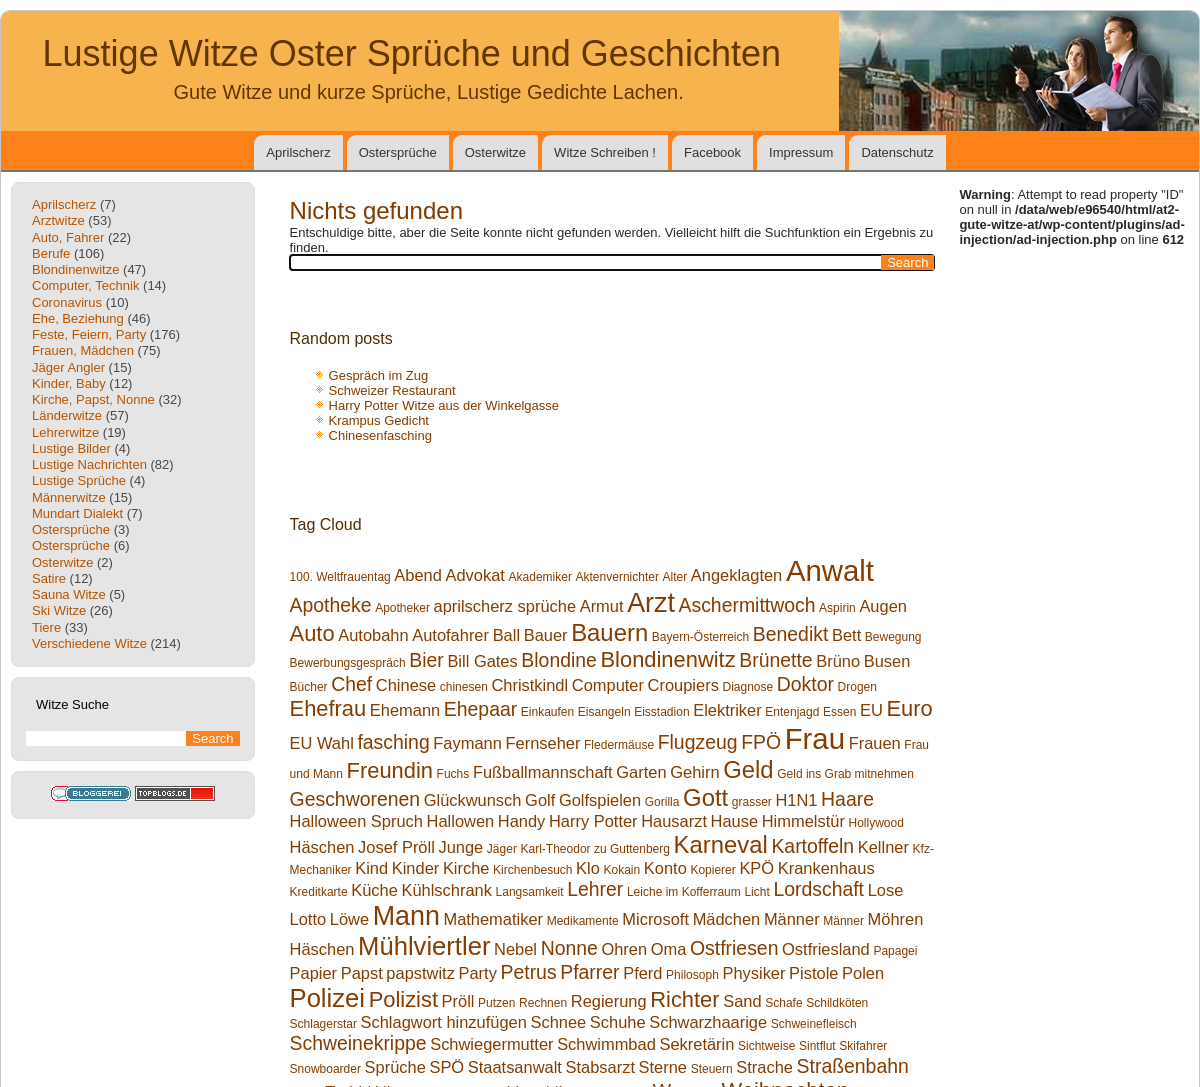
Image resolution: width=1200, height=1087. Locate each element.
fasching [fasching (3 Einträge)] (393, 742)
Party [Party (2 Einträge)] (478, 973)
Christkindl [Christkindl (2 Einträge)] (529, 685)
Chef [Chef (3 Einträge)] (351, 684)
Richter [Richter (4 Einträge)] (684, 999)
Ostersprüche (398, 152)
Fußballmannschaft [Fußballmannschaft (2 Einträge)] (543, 772)
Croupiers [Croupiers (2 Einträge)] (683, 685)
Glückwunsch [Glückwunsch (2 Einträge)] (473, 800)
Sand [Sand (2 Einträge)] (742, 1001)
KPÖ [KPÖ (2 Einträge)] (756, 868)
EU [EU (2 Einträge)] (871, 710)
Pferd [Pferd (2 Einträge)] (642, 973)
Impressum (801, 152)
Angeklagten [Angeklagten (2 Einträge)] (736, 575)
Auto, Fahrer (68, 237)
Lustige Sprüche (79, 480)
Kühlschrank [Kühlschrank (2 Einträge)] (446, 890)
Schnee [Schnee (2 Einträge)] (558, 1022)
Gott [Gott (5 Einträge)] (705, 797)
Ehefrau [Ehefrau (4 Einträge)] (328, 708)
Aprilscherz (298, 152)
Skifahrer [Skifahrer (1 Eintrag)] (863, 1046)
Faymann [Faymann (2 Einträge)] (467, 743)
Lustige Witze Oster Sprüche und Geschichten (412, 53)
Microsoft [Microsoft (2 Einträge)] (655, 919)
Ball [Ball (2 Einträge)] (506, 635)
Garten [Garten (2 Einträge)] (641, 772)
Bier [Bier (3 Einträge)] (426, 660)
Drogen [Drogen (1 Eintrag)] (857, 687)
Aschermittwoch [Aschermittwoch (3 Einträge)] (747, 605)
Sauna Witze (69, 594)
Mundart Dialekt (77, 513)
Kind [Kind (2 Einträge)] (371, 868)
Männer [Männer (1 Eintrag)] (843, 921)
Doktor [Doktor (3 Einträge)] (805, 684)
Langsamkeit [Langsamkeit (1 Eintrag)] (530, 892)
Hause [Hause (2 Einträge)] (735, 821)
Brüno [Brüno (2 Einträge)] (838, 661)
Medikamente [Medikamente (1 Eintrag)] (583, 921)
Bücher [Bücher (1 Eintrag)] (309, 687)
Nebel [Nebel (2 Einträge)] (515, 949)
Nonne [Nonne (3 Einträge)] (569, 948)
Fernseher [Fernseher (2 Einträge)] (542, 743)
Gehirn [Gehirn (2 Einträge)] (694, 772)
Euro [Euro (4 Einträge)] (909, 708)
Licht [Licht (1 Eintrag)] (756, 892)
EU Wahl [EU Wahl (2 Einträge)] (322, 743)
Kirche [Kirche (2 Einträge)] (466, 868)
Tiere (46, 627)
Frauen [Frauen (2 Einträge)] (875, 743)
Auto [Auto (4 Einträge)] (312, 633)
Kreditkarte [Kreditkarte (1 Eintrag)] (319, 892)
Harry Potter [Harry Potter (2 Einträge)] (593, 821)
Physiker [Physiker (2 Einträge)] (753, 973)
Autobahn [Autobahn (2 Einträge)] (373, 635)
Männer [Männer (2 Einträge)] (792, 919)
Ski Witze (59, 610)
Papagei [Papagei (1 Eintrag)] (895, 951)
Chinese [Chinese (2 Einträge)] (406, 685)
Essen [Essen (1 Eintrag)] (839, 712)
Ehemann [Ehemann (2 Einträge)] (405, 710)
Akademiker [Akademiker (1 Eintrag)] (540, 577)
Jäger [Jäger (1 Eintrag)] (502, 849)
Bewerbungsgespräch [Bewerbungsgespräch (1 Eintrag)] (348, 663)
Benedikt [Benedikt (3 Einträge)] (791, 634)
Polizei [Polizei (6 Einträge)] (327, 998)
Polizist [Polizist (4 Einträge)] (403, 999)
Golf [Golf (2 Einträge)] (540, 800)
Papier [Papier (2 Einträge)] (314, 973)
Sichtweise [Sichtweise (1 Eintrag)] (766, 1046)
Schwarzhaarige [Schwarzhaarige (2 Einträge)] (708, 1022)
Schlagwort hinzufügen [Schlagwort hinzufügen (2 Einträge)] (444, 1022)
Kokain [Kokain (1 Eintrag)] (622, 870)
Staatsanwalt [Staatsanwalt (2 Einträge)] (515, 1067)
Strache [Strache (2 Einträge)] (764, 1067)
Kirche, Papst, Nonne (93, 399)
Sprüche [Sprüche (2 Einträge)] (395, 1067)
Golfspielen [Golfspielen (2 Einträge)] (600, 800)
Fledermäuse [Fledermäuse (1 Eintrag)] (619, 745)
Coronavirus (67, 302)
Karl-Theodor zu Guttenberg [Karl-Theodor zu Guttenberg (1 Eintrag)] (595, 849)
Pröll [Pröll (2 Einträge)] (458, 1001)
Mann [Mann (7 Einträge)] (406, 916)
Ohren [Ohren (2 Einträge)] (624, 949)
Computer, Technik (85, 285)
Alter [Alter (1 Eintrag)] (675, 577)
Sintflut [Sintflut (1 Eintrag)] (817, 1046)
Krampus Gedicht (379, 420)
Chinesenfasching (380, 435)
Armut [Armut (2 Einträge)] (602, 606)
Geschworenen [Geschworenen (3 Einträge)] (355, 799)
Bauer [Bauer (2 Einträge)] (546, 635)
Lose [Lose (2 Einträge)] (886, 890)
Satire (49, 578)
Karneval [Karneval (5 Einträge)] (721, 844)
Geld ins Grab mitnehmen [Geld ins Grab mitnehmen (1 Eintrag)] (845, 774)
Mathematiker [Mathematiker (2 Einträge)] (493, 919)
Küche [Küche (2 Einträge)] (374, 890)
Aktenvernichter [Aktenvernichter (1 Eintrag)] (617, 577)
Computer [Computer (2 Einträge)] (608, 685)
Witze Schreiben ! (605, 152)
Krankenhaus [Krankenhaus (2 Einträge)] (826, 868)
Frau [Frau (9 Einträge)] (815, 738)
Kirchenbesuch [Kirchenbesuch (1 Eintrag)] (532, 870)
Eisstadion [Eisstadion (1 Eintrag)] (661, 712)
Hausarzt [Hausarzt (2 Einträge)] (674, 821)
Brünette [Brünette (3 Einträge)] (775, 660)
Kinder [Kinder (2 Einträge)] (416, 868)
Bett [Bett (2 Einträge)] (846, 635)
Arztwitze (58, 220)
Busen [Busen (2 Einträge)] (887, 661)
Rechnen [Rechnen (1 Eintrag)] (543, 1003)
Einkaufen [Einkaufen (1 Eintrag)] (547, 712)
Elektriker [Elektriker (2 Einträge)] (727, 710)
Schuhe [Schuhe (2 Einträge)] (618, 1022)
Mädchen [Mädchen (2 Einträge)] (727, 919)
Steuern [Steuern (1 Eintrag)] (712, 1069)
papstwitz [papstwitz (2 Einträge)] (420, 973)
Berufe (51, 253)
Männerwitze (69, 497)
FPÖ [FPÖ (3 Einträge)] (761, 742)
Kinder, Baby (69, 383)
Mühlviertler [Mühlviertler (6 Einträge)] (424, 946)
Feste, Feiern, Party (89, 334)
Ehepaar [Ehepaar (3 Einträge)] (480, 709)
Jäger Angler (68, 367)
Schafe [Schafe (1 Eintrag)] (783, 1003)
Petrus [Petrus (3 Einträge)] (529, 972)
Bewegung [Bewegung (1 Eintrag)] (893, 637)
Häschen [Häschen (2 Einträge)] (322, 847)
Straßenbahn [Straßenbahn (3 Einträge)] (853, 1066)
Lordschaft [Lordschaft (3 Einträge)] (818, 889)
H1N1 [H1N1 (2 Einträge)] (796, 800)
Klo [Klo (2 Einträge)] (588, 868)
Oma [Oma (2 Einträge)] (669, 949)
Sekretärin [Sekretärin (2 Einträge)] (696, 1044)
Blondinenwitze (75, 269)
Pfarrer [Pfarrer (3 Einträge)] (589, 972)
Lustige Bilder (71, 448)
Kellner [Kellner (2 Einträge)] (883, 847)
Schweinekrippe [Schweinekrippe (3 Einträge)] (358, 1043)
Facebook (712, 152)
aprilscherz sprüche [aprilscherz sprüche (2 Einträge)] (505, 606)
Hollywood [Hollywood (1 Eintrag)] (875, 823)
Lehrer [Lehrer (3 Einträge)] (595, 889)
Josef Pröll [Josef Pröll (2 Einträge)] (396, 847)
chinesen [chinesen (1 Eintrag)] (464, 687)
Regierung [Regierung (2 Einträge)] (609, 1001)
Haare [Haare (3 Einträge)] (847, 799)
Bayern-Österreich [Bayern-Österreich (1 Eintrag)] (700, 637)
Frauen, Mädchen (83, 350)
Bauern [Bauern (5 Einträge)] (609, 632)
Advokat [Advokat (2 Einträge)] (475, 575)
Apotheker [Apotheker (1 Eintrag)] (402, 608)
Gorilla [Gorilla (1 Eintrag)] (662, 802)
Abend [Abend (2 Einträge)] (418, 575)
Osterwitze (495, 152)
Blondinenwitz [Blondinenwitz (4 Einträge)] (668, 659)
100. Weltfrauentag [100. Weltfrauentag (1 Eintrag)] (340, 577)
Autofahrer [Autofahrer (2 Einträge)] (450, 635)
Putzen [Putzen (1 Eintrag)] (496, 1003)
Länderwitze (67, 415)
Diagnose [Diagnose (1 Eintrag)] (747, 687)
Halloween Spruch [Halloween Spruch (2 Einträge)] (356, 821)
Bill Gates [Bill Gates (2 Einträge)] (482, 661)
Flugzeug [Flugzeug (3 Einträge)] (698, 742)
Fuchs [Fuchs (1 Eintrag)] (453, 774)
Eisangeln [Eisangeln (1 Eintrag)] (604, 712)
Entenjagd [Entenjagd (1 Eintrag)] (792, 712)
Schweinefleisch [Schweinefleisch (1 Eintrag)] (814, 1024)
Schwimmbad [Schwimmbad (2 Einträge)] (606, 1044)
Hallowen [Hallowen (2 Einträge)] (461, 821)
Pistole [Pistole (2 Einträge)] (813, 973)
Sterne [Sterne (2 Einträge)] (663, 1067)
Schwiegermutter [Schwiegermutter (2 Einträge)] (491, 1044)
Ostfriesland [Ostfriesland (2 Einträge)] (826, 949)
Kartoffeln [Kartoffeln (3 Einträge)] (812, 846)
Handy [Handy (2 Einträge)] (522, 821)
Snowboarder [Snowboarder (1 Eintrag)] (325, 1069)
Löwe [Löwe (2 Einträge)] (349, 919)
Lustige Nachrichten (89, 464)
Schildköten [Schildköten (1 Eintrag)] (837, 1003)
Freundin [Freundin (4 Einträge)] (390, 770)
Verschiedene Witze (89, 643)
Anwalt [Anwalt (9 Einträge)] (830, 570)
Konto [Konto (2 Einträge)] (665, 868)
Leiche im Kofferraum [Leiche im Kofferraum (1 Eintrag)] (684, 892)
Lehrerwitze (65, 432)
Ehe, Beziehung (78, 318)
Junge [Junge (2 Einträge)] (460, 847)
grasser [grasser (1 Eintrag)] (752, 802)
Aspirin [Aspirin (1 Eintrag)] (837, 608)
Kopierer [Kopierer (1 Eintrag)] (712, 870)
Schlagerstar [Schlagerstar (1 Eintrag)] (323, 1024)
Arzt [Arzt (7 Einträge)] (651, 603)
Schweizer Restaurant (392, 390)
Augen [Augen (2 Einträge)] (883, 606)
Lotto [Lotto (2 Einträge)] (308, 919)
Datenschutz (897, 152)
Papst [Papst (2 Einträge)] (362, 973)
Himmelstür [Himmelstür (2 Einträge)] (803, 821)
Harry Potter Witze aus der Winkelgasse (444, 405)
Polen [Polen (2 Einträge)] (863, 973)
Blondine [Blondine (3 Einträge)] (559, 660)
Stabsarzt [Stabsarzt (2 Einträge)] (600, 1067)
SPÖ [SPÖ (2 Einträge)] (446, 1067)
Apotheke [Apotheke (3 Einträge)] (331, 605)
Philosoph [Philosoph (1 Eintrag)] (692, 975)
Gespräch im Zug (379, 375)
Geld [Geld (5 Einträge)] (748, 769)
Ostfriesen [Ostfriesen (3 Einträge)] (734, 948)
